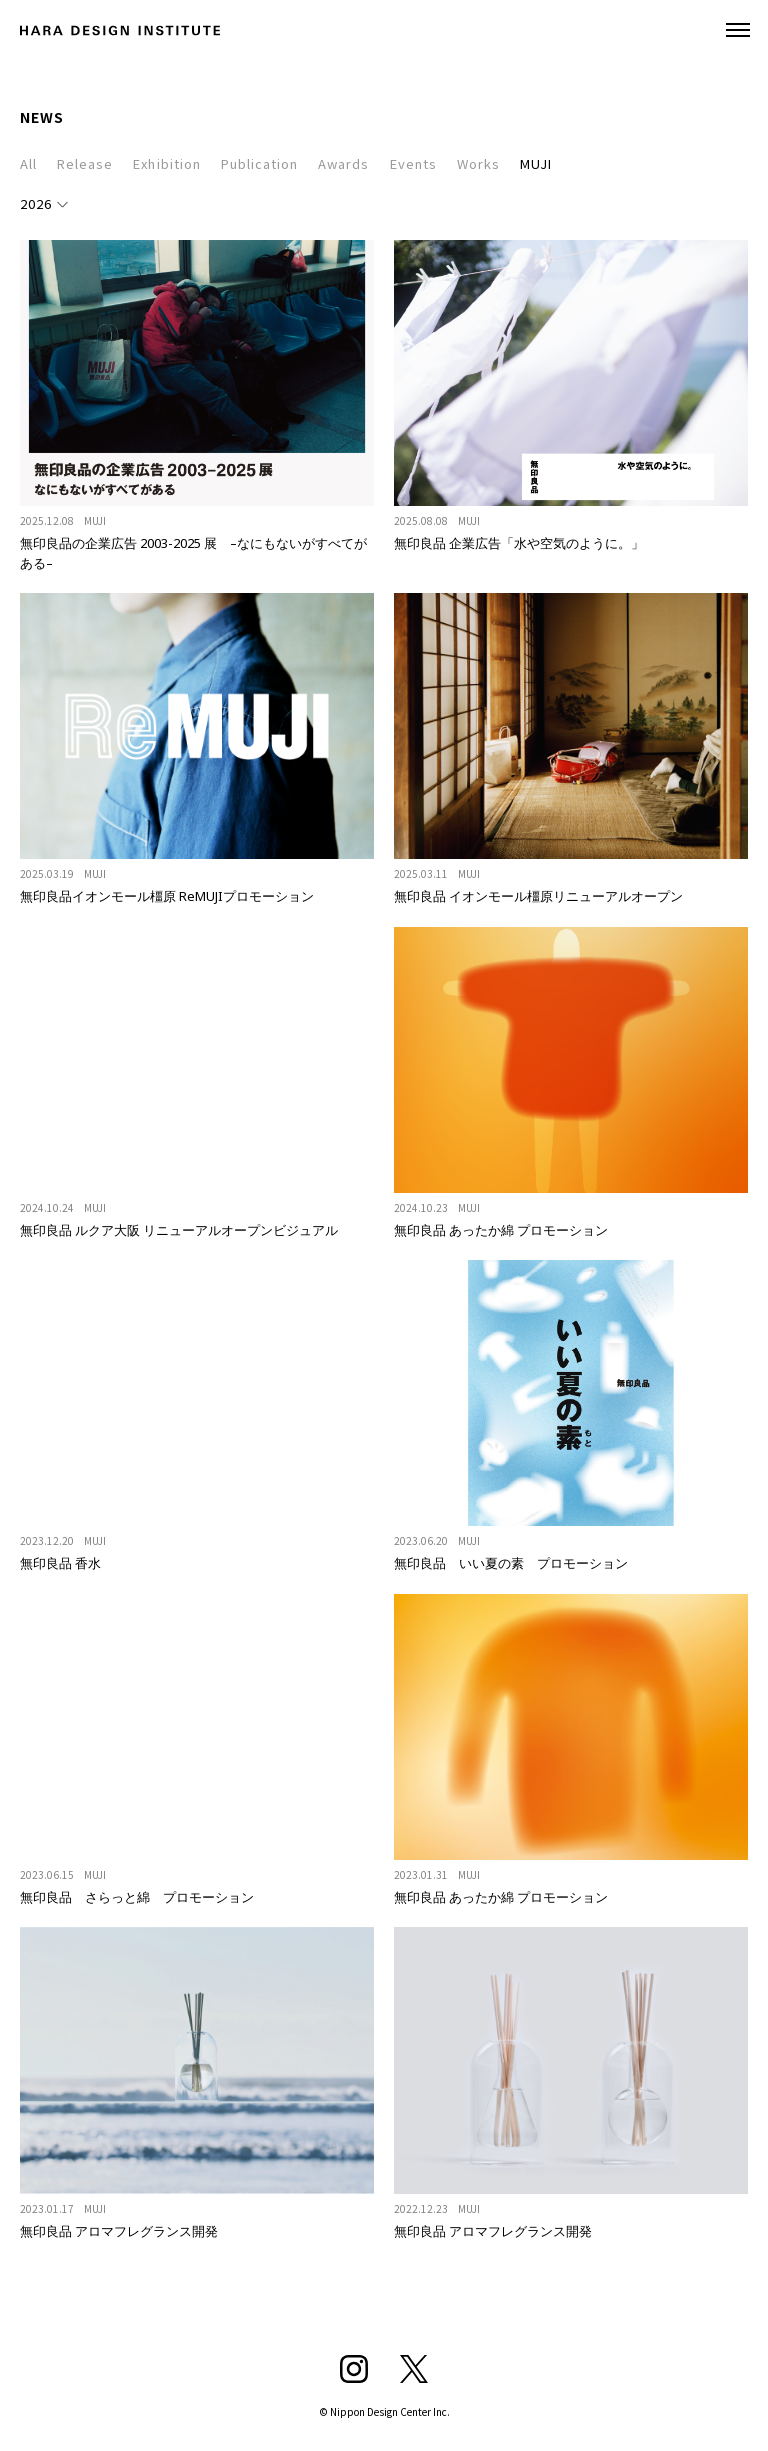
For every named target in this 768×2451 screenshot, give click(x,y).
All (28, 163)
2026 (36, 203)
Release (85, 163)
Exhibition (166, 163)
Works (478, 163)
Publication (259, 163)
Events (413, 163)
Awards (343, 163)
